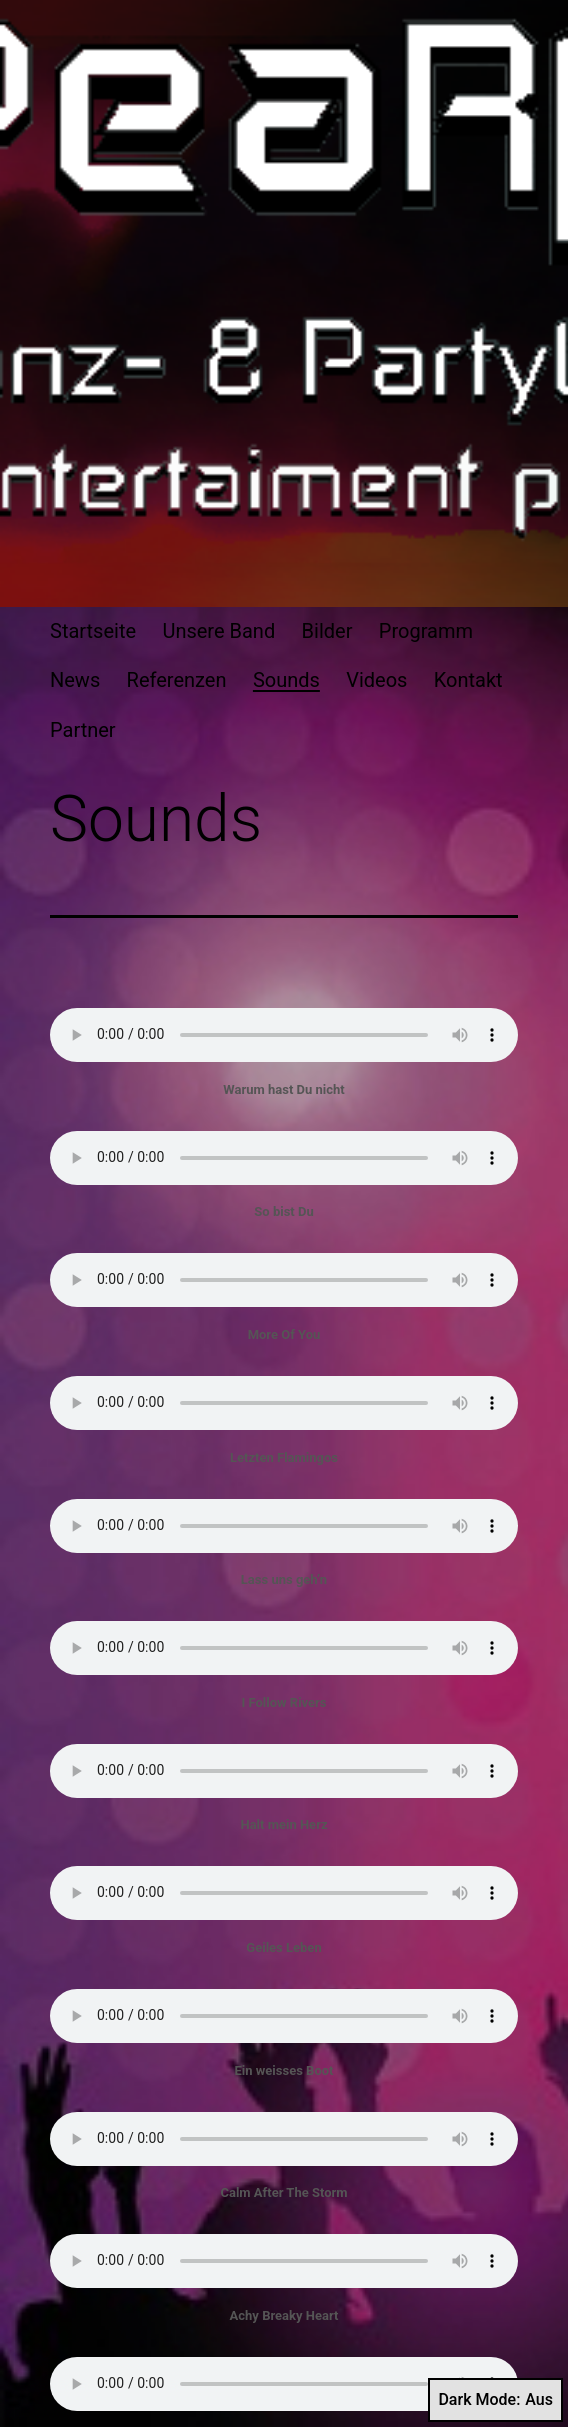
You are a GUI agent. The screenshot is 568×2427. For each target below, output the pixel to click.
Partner (83, 730)
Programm (426, 631)
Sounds (286, 680)
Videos (376, 680)
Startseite (93, 631)
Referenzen (177, 680)
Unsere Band (218, 631)
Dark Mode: (495, 2400)
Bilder (327, 631)
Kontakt (468, 680)
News (75, 680)
